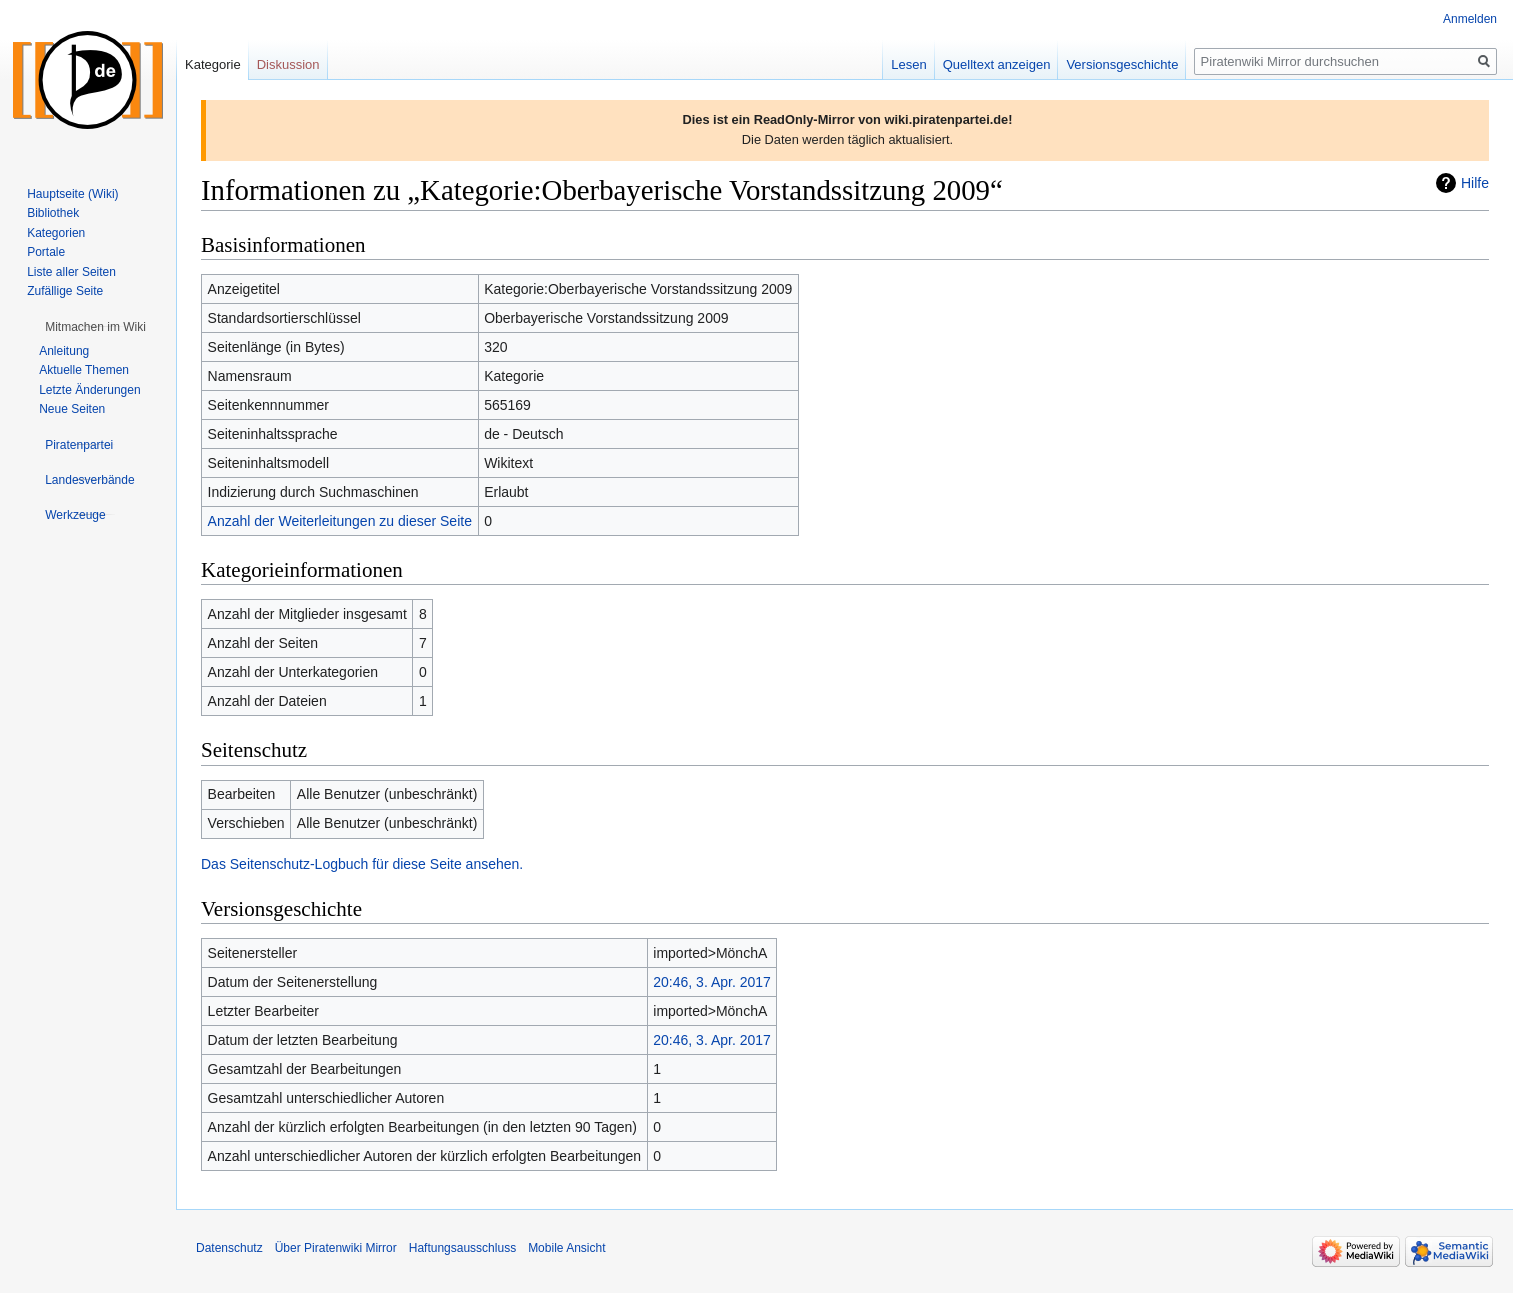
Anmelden (1470, 19)
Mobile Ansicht (566, 1248)
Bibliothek (53, 213)
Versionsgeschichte (1122, 64)
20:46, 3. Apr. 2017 (712, 982)
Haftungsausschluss (462, 1248)
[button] (95, 327)
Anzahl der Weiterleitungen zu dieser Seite (340, 521)
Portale (46, 252)
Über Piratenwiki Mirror (336, 1248)
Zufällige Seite (65, 291)
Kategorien (56, 233)
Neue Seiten (72, 409)
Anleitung (64, 351)
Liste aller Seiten (71, 272)
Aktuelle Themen (84, 370)
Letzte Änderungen (89, 390)
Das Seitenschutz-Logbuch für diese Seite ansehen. (362, 864)
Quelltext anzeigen (997, 64)
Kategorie (213, 64)
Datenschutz (229, 1248)
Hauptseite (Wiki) (72, 194)
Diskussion (288, 64)
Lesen (908, 64)
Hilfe (1475, 183)
